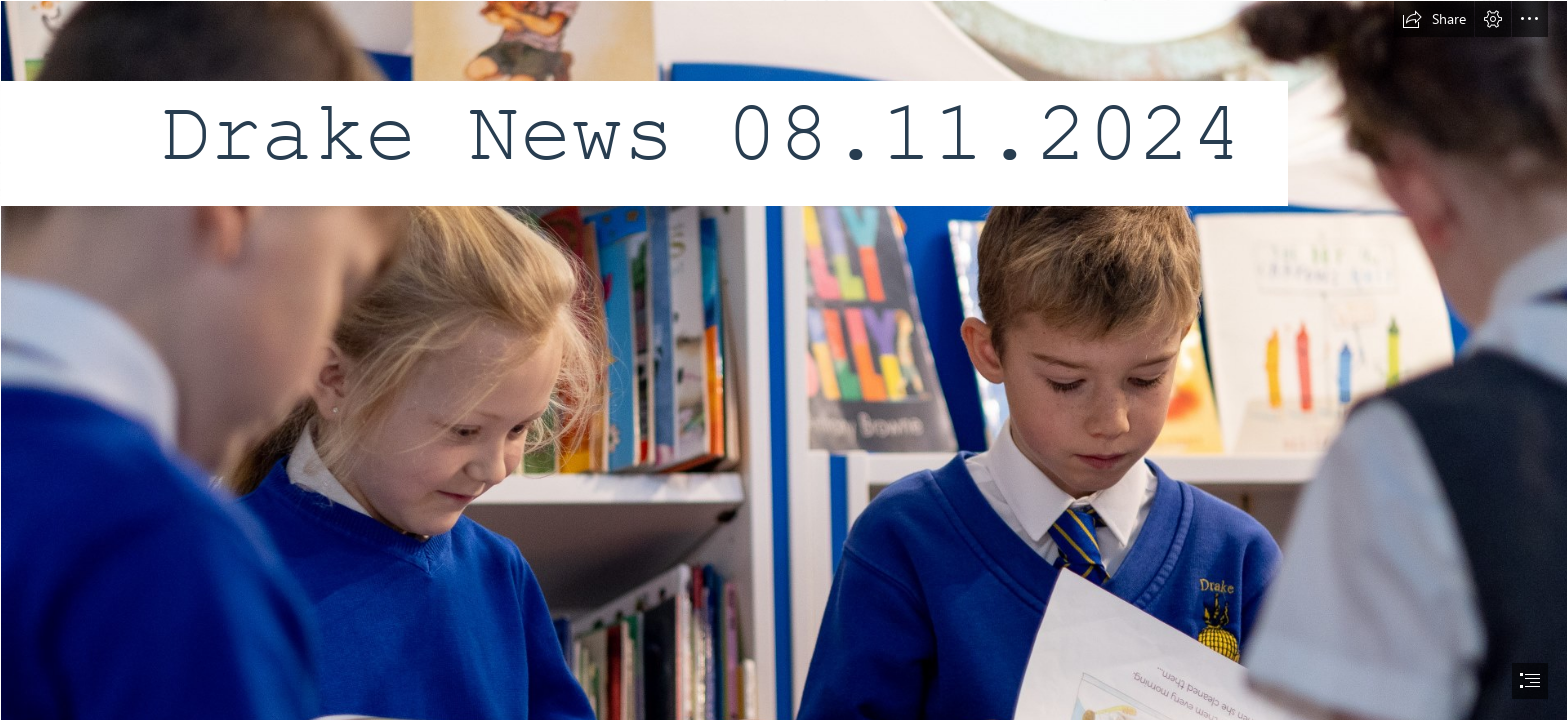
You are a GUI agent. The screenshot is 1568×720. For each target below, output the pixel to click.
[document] (784, 360)
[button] (1434, 19)
